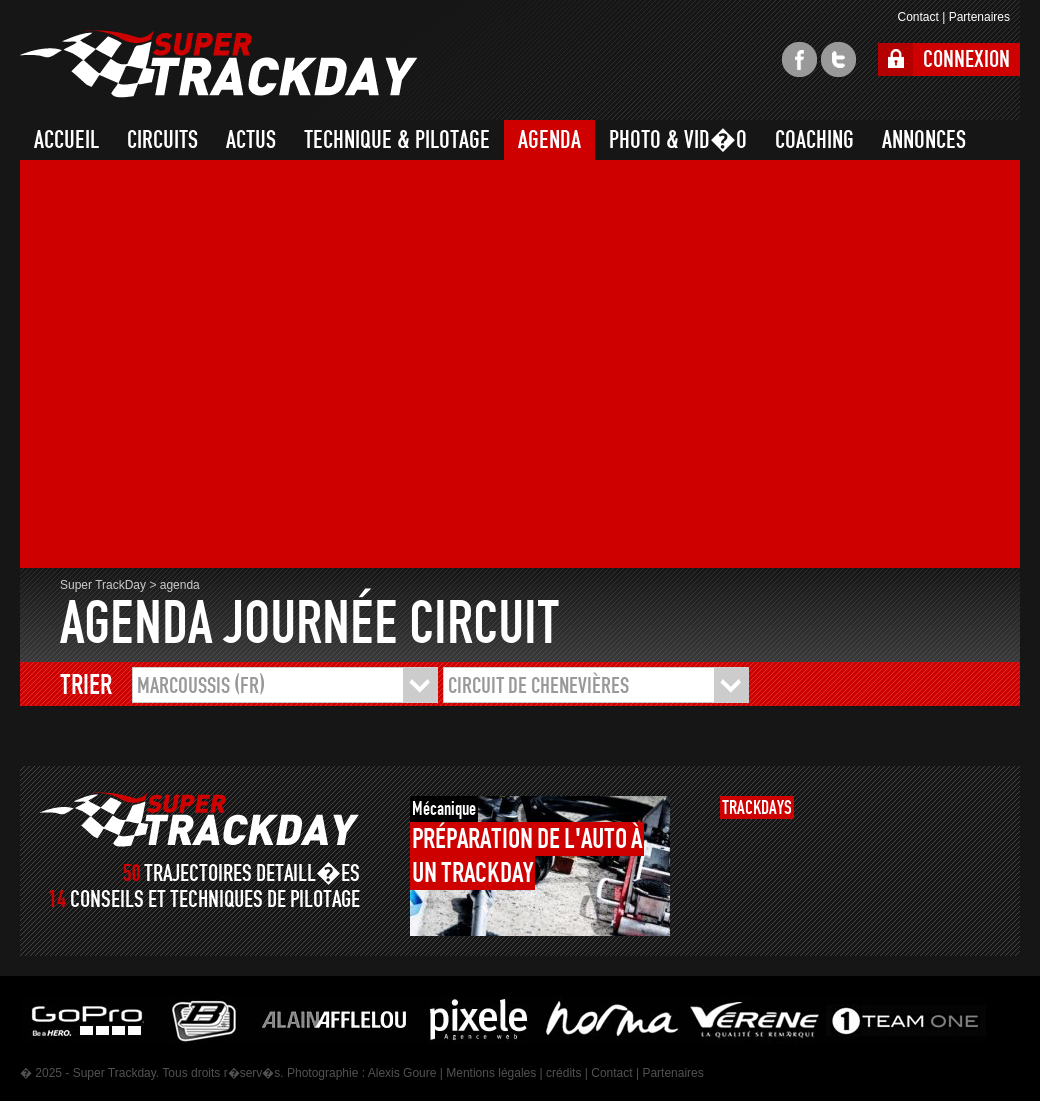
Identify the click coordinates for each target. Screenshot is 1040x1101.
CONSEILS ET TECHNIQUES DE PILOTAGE (215, 899)
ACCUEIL (66, 140)
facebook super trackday (799, 59)
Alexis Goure (402, 1073)
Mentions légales (491, 1073)
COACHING (814, 140)
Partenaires (979, 17)
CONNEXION (966, 59)
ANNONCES (924, 140)
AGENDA (549, 140)
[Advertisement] (201, 367)
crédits (563, 1073)
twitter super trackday (838, 59)
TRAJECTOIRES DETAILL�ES (252, 873)
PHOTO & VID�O (678, 140)
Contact (917, 17)
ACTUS (251, 140)
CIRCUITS (162, 140)
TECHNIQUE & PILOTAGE (397, 140)
